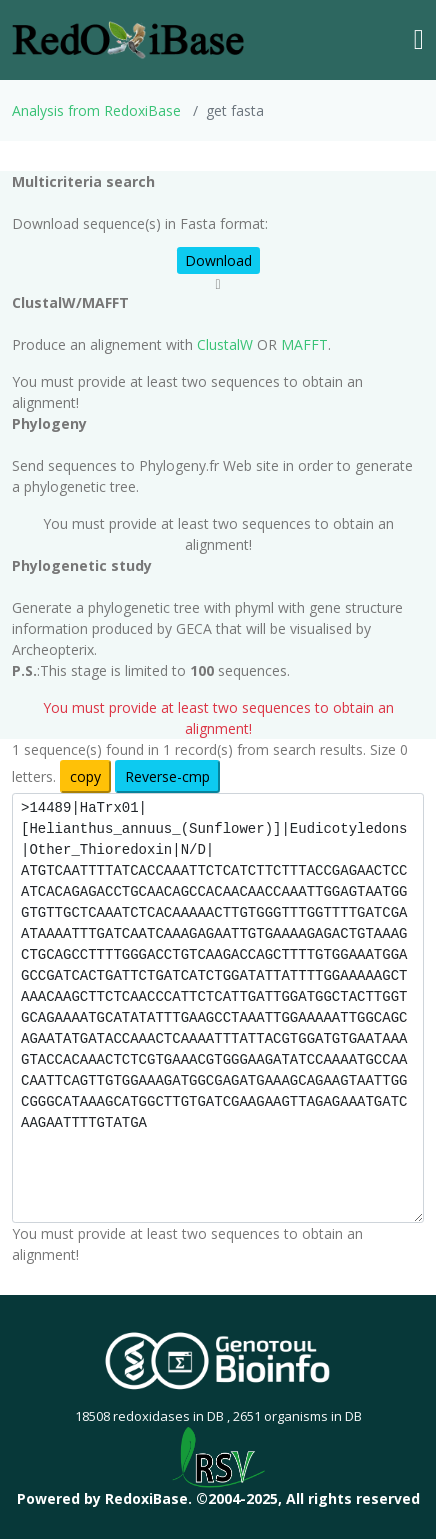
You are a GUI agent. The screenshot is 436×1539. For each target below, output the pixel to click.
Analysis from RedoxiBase (96, 110)
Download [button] (218, 260)
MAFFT (304, 344)
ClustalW (225, 344)
